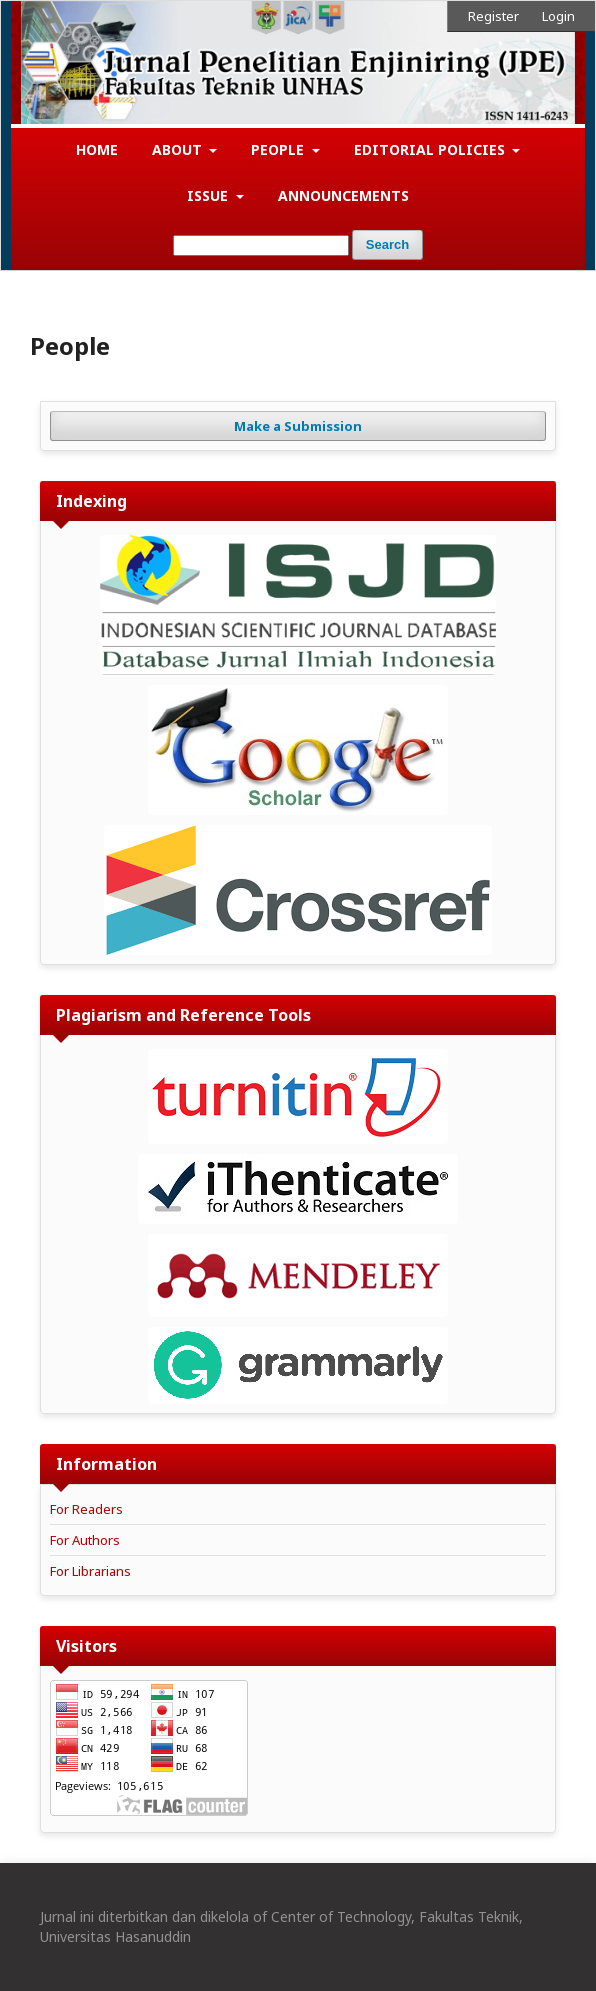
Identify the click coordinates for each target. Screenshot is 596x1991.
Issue (209, 195)
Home (97, 149)
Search (387, 244)
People (279, 149)
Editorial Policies (431, 149)
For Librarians (90, 1571)
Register (493, 16)
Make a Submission (298, 426)
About (179, 149)
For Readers (86, 1509)
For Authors (85, 1540)
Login (558, 16)
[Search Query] (261, 245)
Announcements (343, 195)
